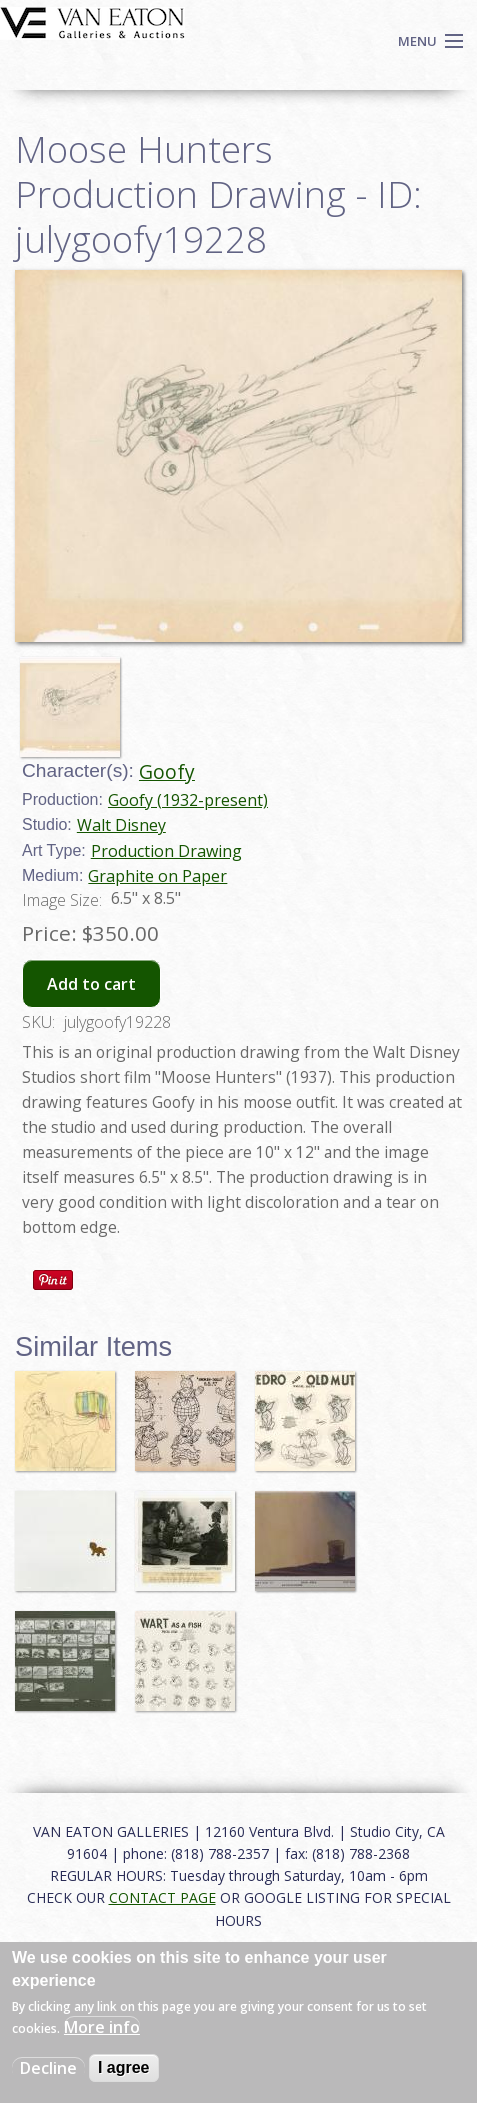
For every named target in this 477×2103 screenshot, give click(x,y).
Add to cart (91, 984)
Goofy (167, 771)
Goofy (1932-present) (188, 800)
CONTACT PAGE (162, 1897)
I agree (124, 2067)
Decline (48, 2068)
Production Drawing (166, 851)
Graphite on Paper (157, 876)
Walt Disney (121, 825)
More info (102, 2027)
